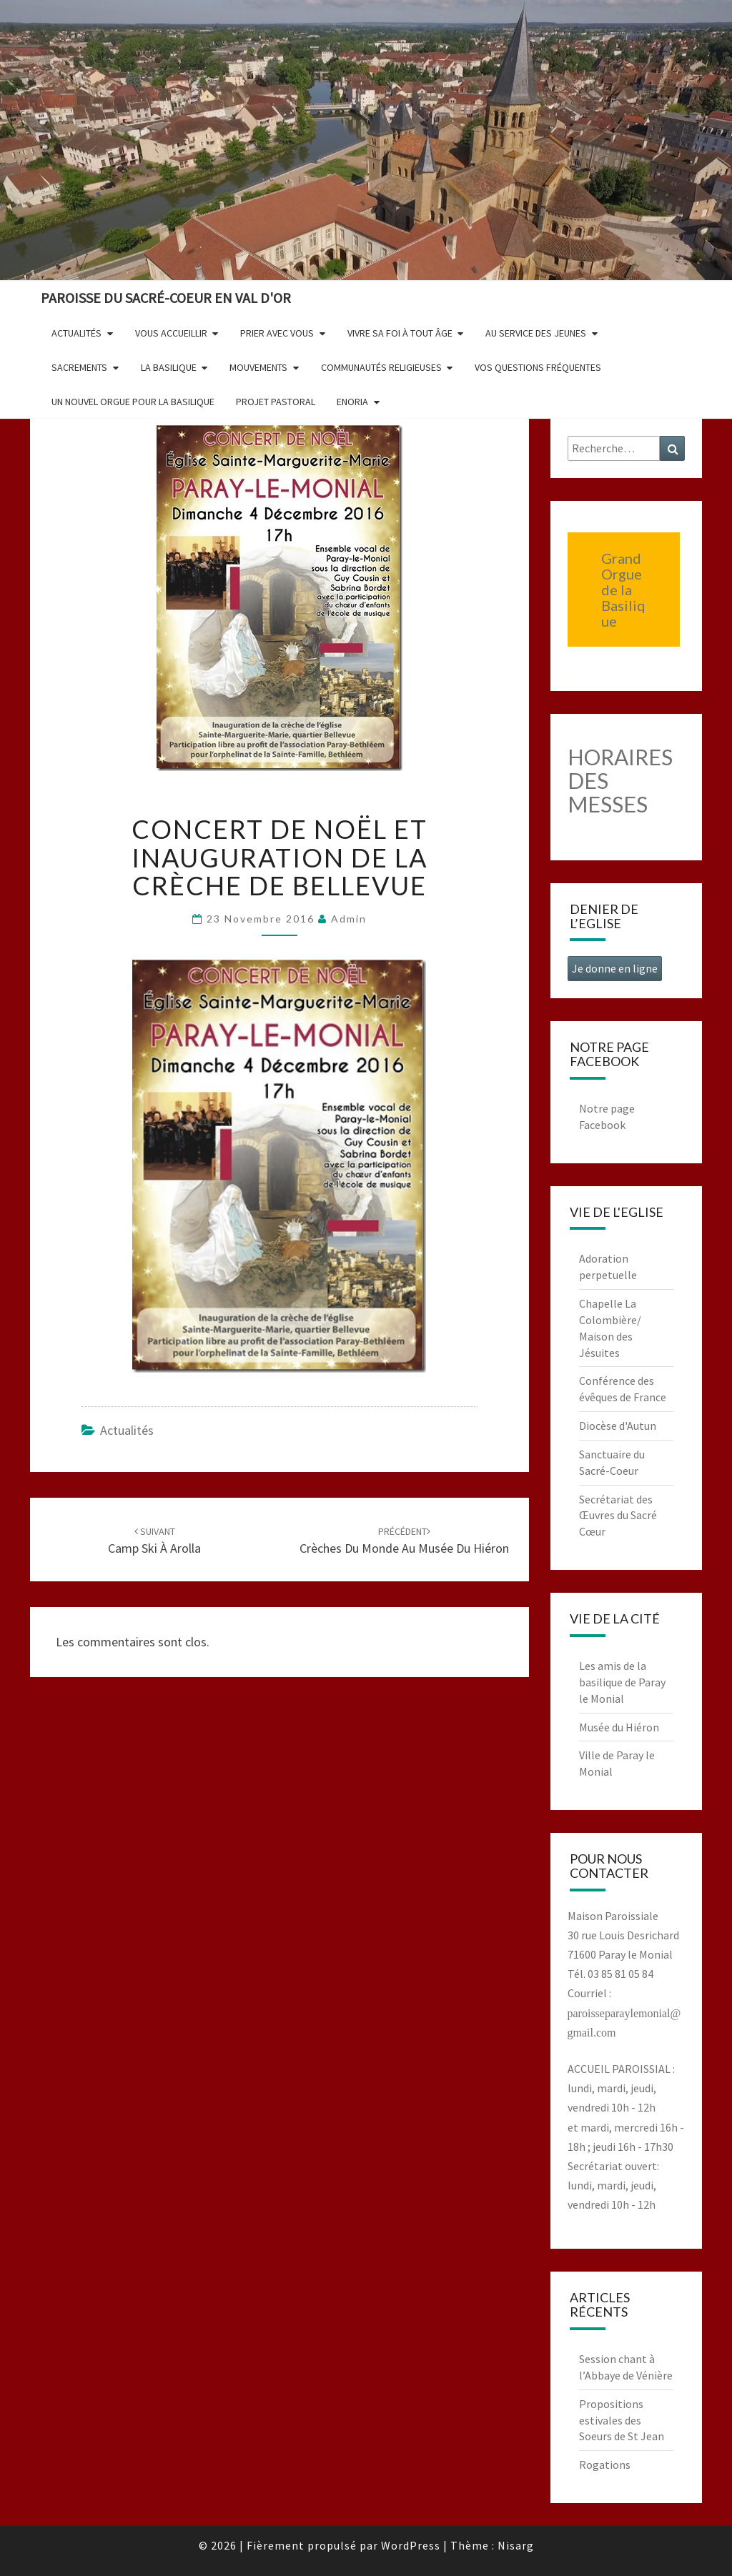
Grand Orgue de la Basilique (623, 589)
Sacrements (79, 367)
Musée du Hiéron (619, 1727)
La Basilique (169, 367)
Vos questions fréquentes (538, 367)
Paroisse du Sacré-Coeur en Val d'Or (166, 298)
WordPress (410, 2545)
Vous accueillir (171, 333)
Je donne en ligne (615, 968)
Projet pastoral (275, 401)
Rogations (604, 2464)
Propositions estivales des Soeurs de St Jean (621, 2420)
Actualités (76, 333)
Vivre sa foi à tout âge (399, 333)
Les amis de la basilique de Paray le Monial (622, 1682)
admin (349, 918)
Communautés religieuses (381, 367)
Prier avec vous (277, 333)
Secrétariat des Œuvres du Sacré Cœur (618, 1515)
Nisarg (516, 2545)
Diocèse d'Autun (617, 1425)
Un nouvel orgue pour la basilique (132, 401)
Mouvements (258, 367)
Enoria (352, 401)
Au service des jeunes (535, 333)
